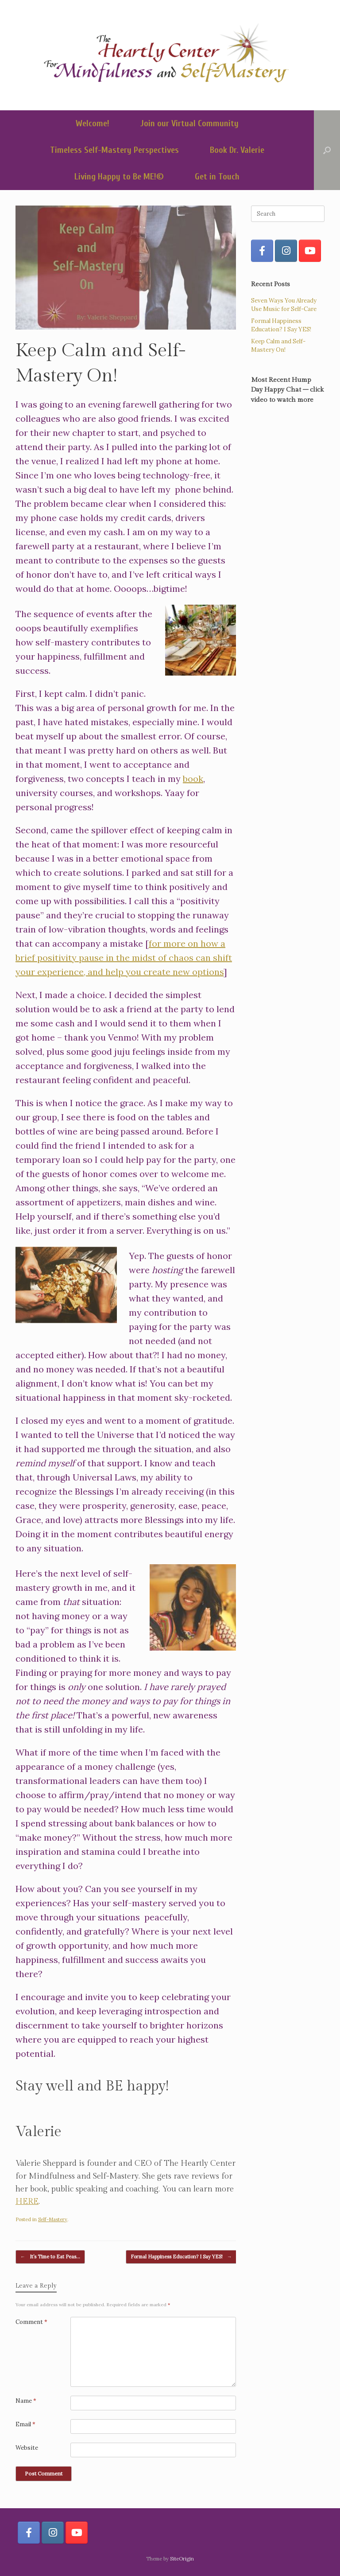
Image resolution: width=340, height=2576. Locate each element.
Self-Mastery (52, 2219)
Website (26, 2448)
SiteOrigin (182, 2558)
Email (25, 2424)
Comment (31, 2322)
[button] (327, 150)
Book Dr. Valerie (237, 150)
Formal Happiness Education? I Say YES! (181, 2257)
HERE (27, 2201)
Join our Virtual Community (189, 123)
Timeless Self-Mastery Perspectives (114, 150)
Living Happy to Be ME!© (119, 176)
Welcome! (92, 123)
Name (25, 2401)
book (193, 778)
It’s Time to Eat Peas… (50, 2257)
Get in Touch (217, 176)
